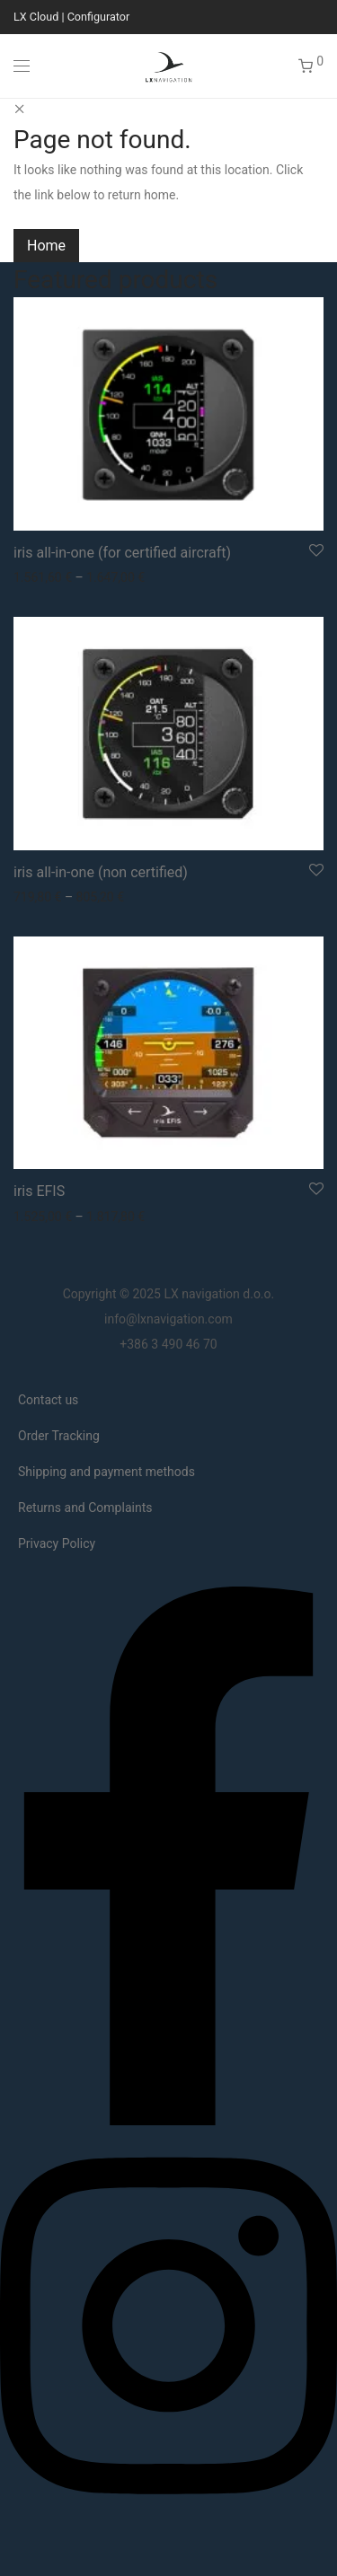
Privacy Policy (56, 1543)
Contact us (48, 1400)
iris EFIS (39, 1191)
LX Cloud (35, 16)
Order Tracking (59, 1436)
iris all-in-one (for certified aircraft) (122, 552)
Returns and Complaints (85, 1507)
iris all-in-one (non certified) (100, 872)
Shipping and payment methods (106, 1471)
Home (46, 245)
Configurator (98, 16)
